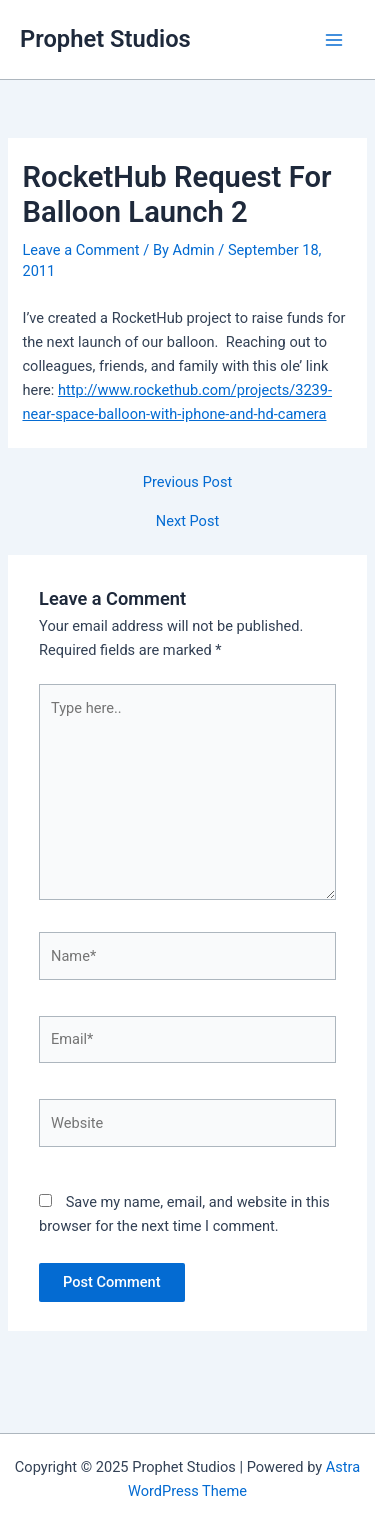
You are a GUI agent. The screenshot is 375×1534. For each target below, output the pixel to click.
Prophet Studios (105, 39)
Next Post (187, 521)
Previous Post (187, 482)
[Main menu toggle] (334, 40)
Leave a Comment (80, 250)
